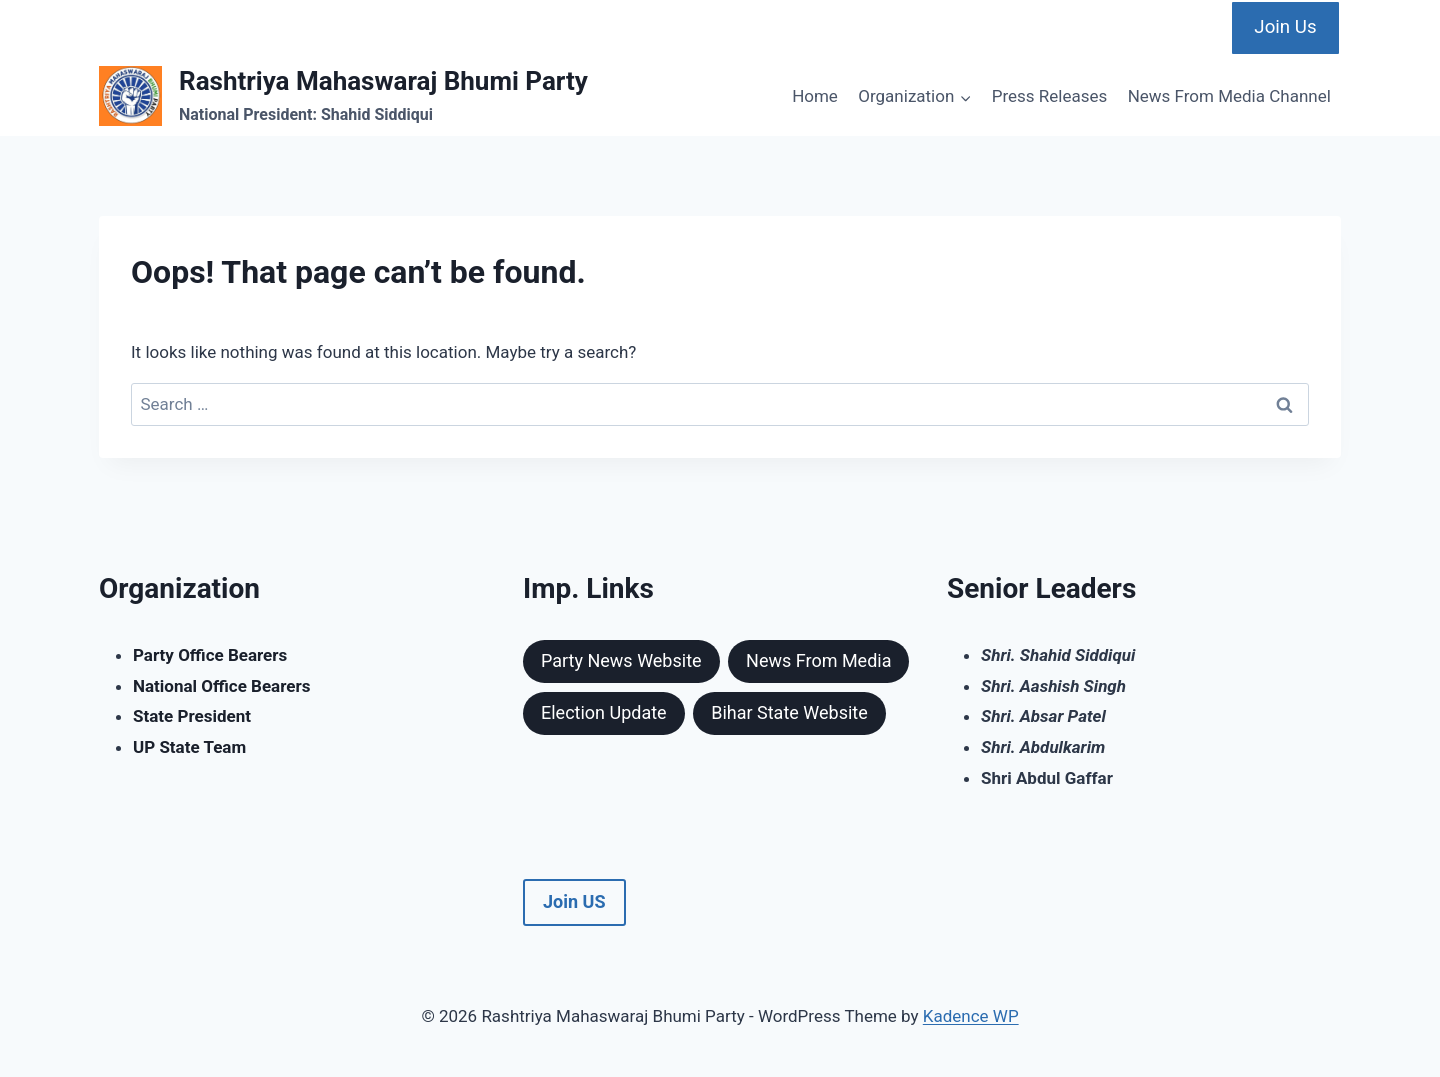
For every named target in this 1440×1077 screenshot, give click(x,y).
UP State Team (189, 747)
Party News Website (621, 660)
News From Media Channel (1229, 96)
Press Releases (1050, 96)
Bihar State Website (789, 712)
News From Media (818, 660)
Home (815, 96)
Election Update (604, 712)
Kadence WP (971, 1016)
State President (192, 716)
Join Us (1285, 27)
